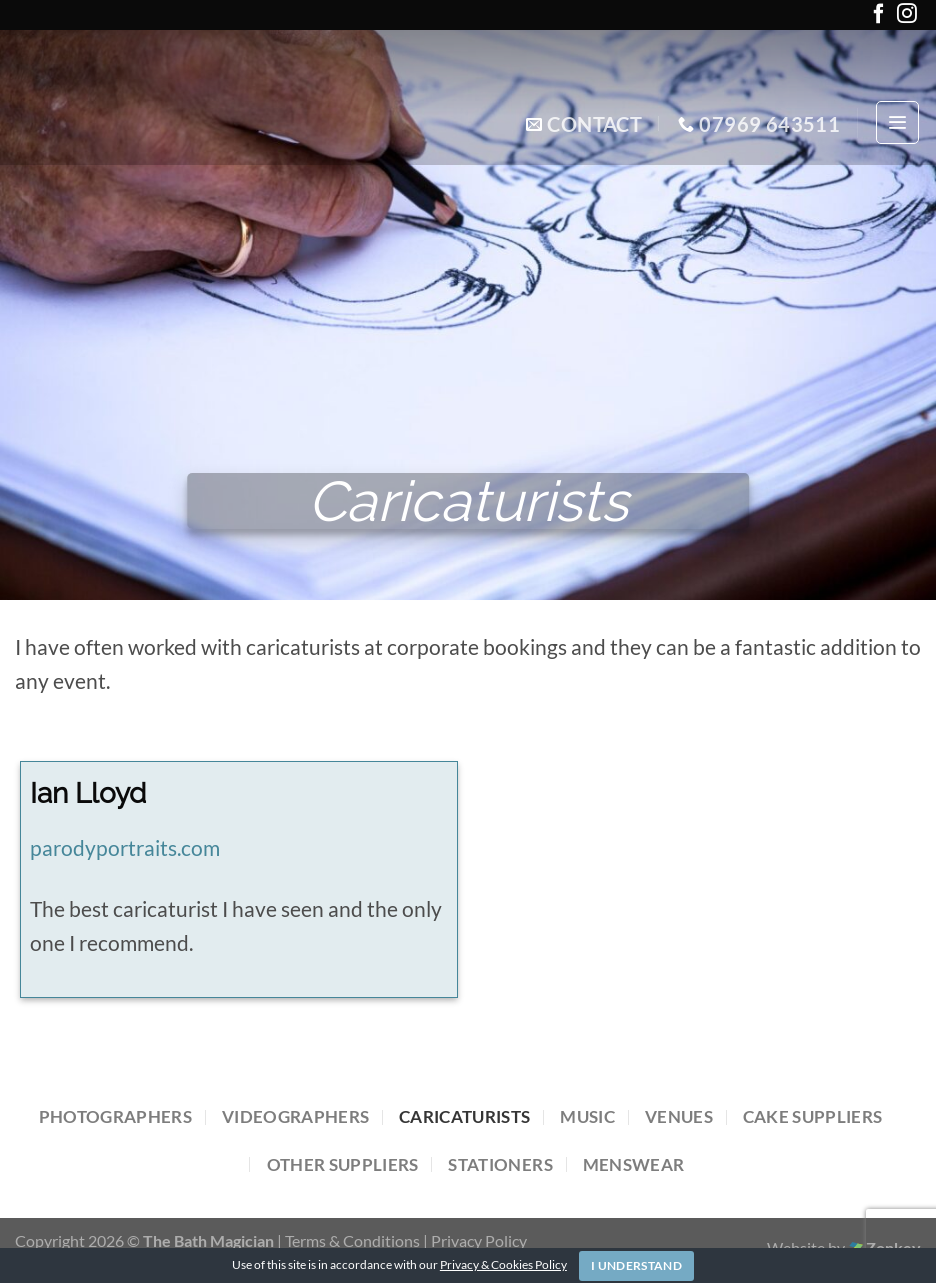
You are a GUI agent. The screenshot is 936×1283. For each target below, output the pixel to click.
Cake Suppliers (813, 1116)
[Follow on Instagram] (907, 17)
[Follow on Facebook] (879, 17)
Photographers (115, 1116)
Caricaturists (464, 1116)
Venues (679, 1116)
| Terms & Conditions (350, 1240)
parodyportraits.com (125, 848)
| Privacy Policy (475, 1240)
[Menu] (897, 122)
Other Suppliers (343, 1164)
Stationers (500, 1164)
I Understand (636, 1265)
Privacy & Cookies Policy (503, 1264)
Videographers (295, 1116)
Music (587, 1116)
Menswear (634, 1164)
